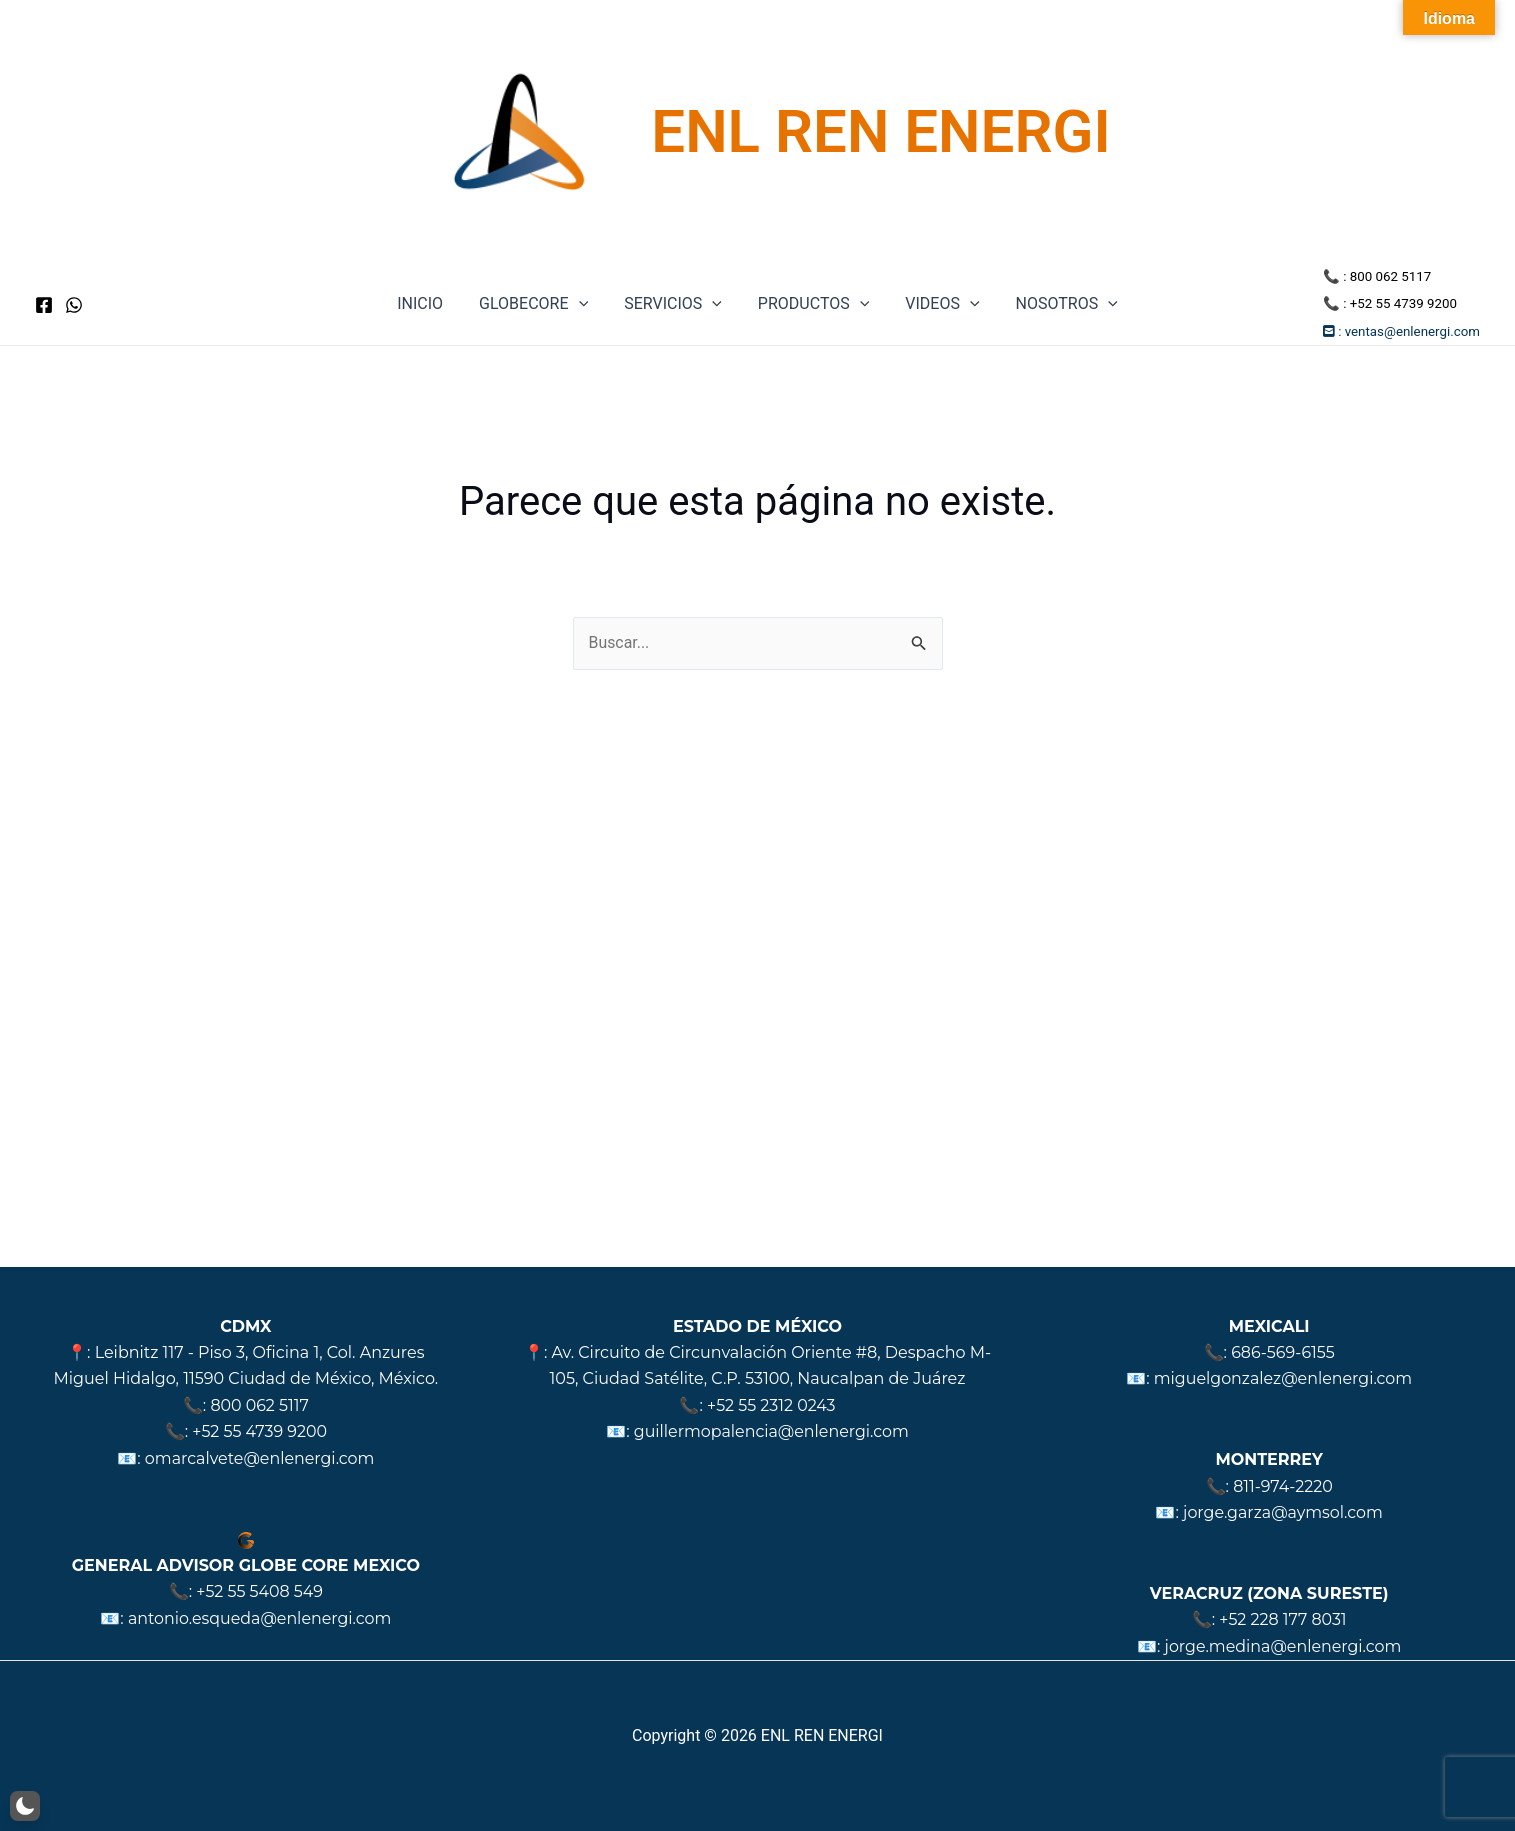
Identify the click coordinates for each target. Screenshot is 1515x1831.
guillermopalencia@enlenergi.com (771, 1431)
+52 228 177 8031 (1283, 1619)
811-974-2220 (1283, 1486)
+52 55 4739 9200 (1403, 303)
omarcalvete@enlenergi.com (259, 1458)
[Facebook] (44, 305)
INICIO (430, 303)
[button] (25, 1806)
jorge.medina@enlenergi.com (1283, 1646)
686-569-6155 (1283, 1352)
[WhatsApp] (74, 305)
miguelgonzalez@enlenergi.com (1283, 1378)
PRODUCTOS (811, 304)
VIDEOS (936, 304)
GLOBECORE (539, 304)
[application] (585, 304)
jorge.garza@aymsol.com (1282, 1512)
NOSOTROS (1057, 304)
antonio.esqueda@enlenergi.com (260, 1618)
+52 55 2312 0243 (772, 1405)
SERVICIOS (675, 304)
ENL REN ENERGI (880, 131)
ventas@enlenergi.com (1412, 331)
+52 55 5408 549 (260, 1591)
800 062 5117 (1391, 276)
